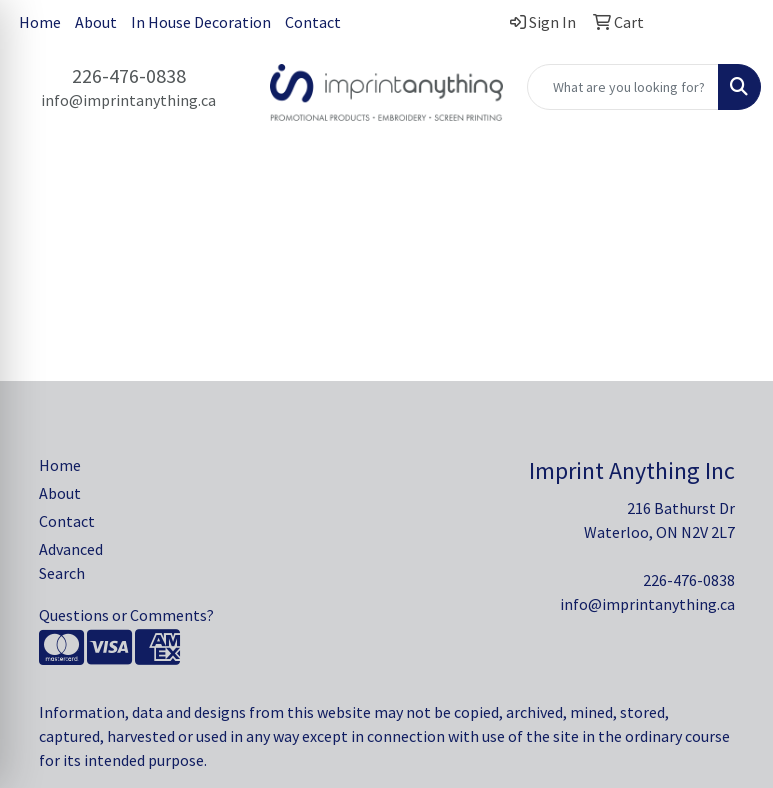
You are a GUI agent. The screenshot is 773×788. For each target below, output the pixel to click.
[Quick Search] (623, 87)
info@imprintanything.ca (128, 100)
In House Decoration (201, 22)
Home (40, 22)
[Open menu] (733, 196)
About (96, 22)
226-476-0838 (129, 75)
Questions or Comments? (126, 615)
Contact (313, 22)
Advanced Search (71, 561)
